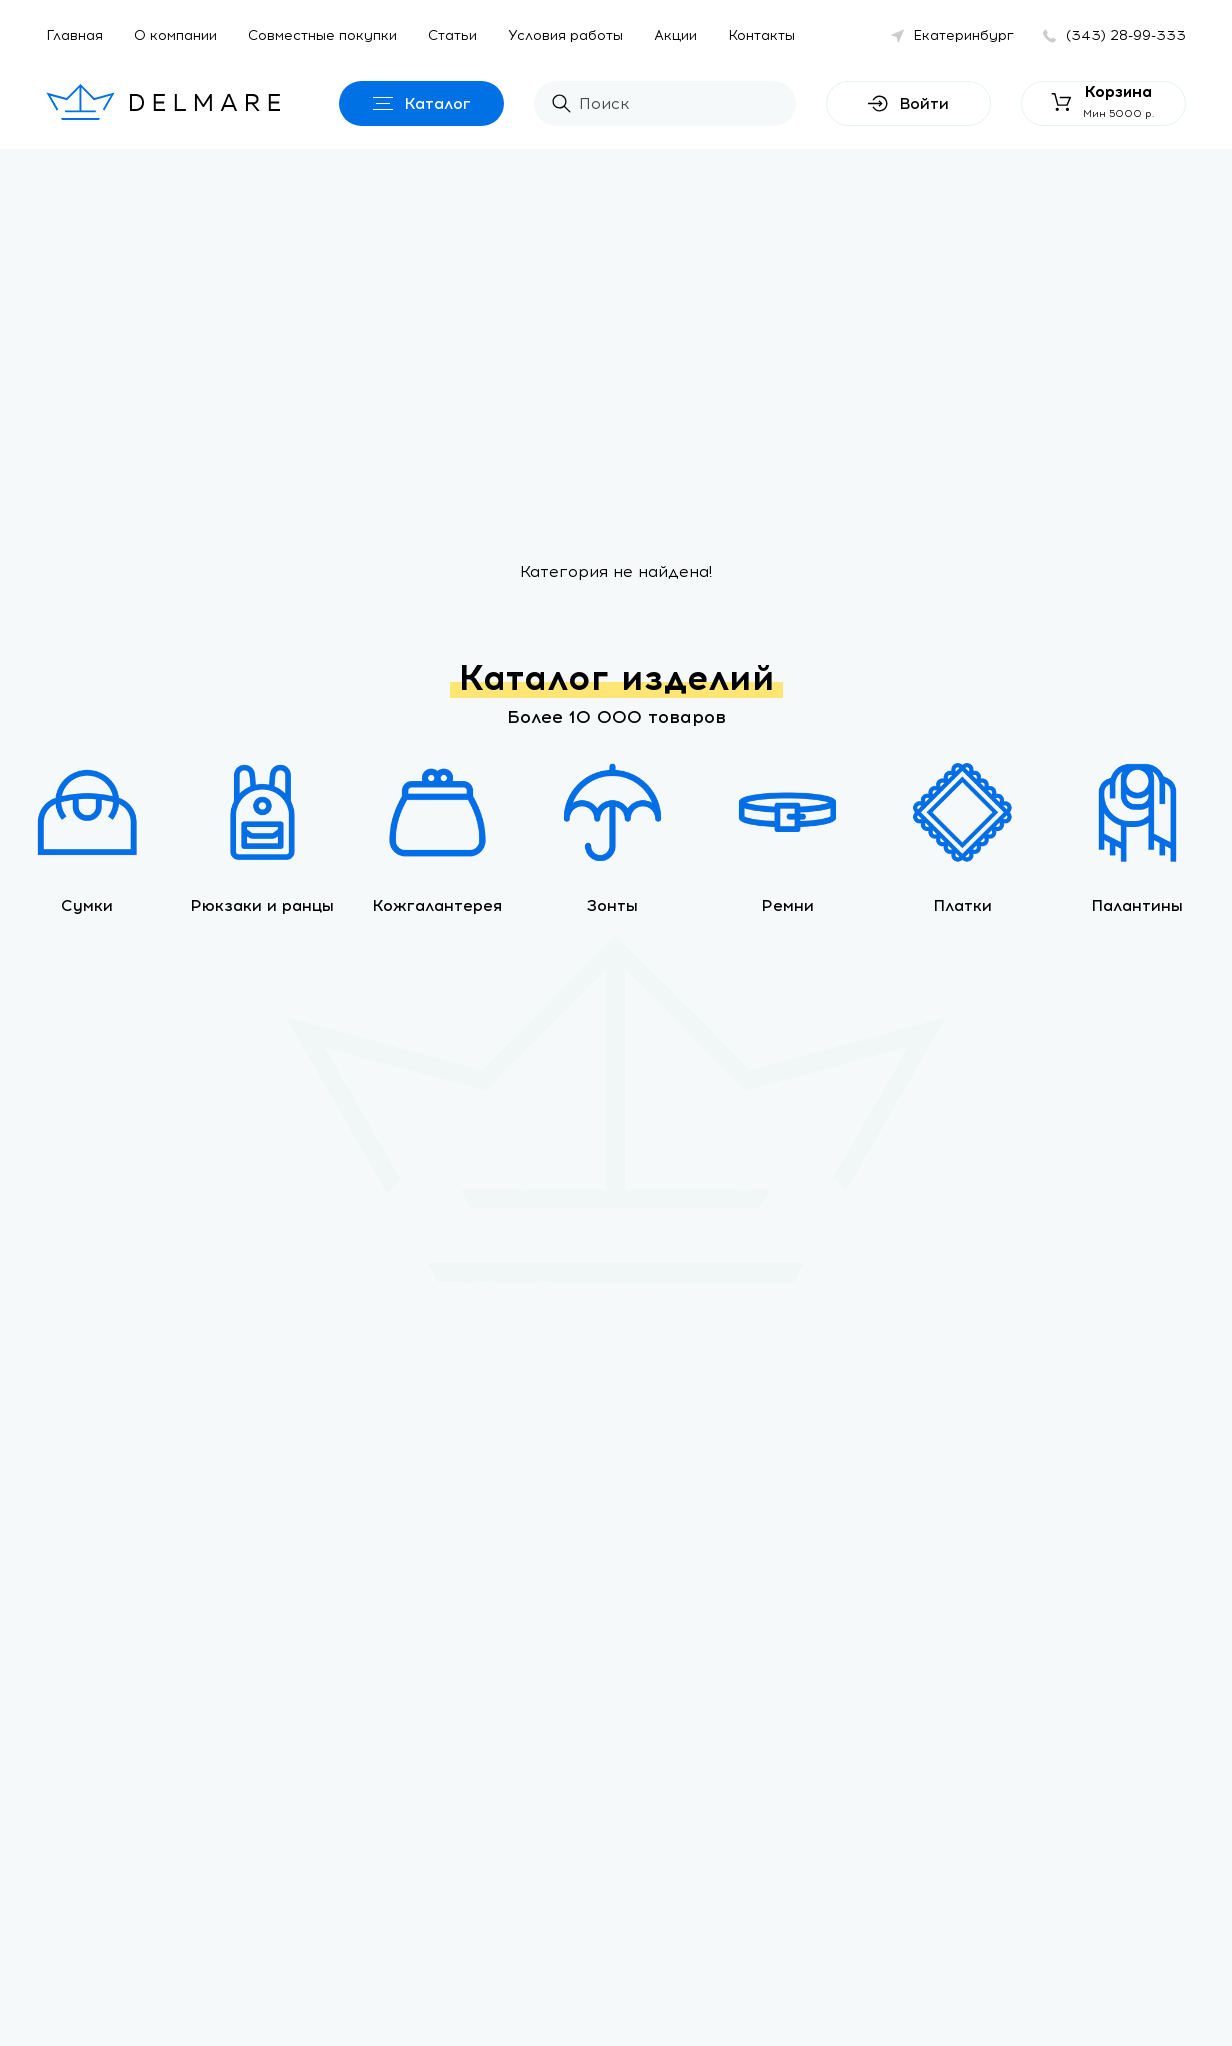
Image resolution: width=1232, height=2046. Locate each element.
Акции (675, 35)
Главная (74, 35)
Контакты (761, 35)
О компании (175, 35)
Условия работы (565, 35)
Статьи (452, 35)
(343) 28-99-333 (1126, 35)
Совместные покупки (322, 35)
